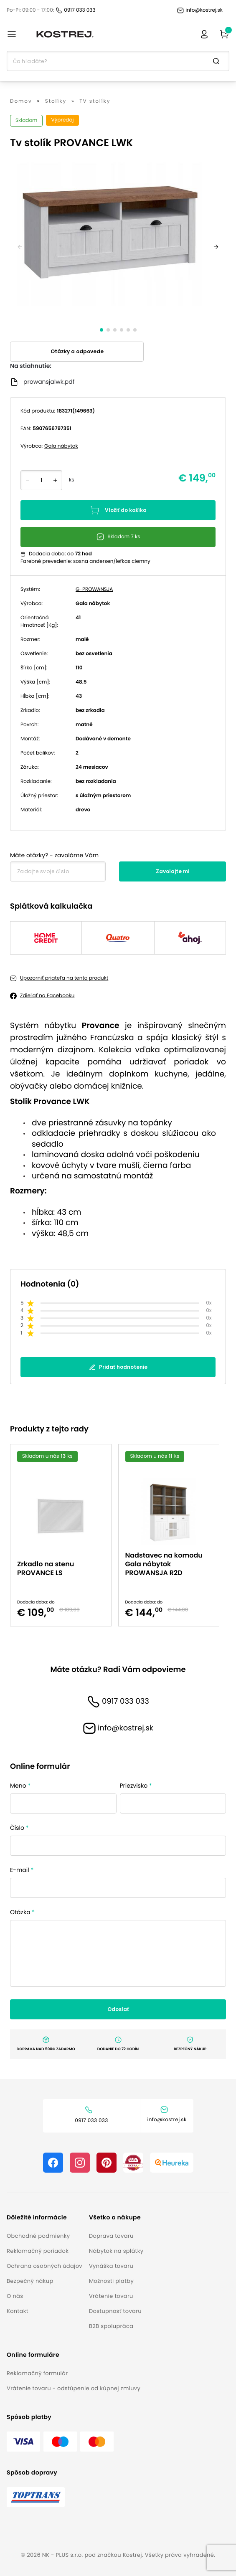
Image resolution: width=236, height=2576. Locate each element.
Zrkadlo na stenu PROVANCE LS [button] (45, 1568)
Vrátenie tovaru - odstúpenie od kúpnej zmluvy (73, 2388)
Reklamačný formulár (37, 2373)
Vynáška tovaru (111, 2266)
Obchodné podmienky (38, 2236)
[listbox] (118, 1535)
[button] (44, 2217)
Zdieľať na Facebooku (47, 995)
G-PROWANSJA (94, 589)
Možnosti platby (111, 2281)
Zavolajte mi (172, 871)
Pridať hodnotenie (118, 1366)
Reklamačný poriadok (38, 2251)
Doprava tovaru (111, 2236)
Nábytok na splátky (116, 2251)
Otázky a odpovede (77, 351)
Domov (21, 101)
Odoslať (118, 2009)
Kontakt (17, 2311)
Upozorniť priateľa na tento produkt (64, 978)
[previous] (20, 247)
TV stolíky (94, 101)
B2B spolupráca (111, 2326)
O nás (15, 2296)
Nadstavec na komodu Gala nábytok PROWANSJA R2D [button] (164, 1564)
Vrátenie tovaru (111, 2296)
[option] (64, 1535)
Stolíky (55, 101)
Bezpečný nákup (30, 2281)
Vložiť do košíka (118, 510)
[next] (216, 247)
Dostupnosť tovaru (115, 2311)
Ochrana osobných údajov (44, 2266)
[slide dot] (101, 330)
